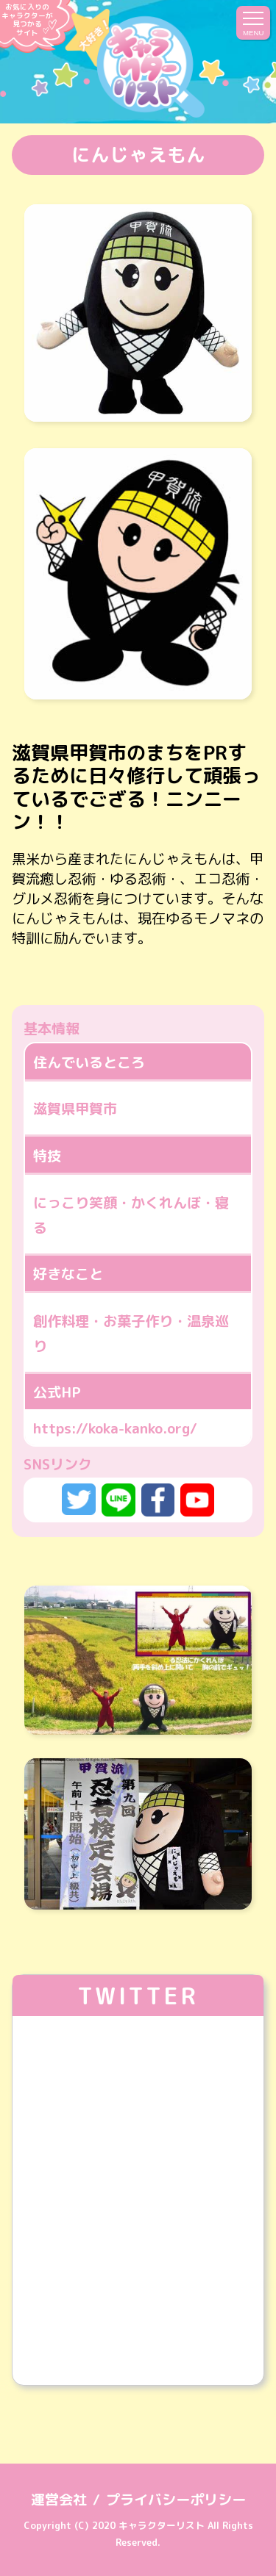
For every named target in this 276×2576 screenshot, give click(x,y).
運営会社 (59, 2499)
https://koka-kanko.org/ (115, 1428)
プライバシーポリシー (176, 2499)
